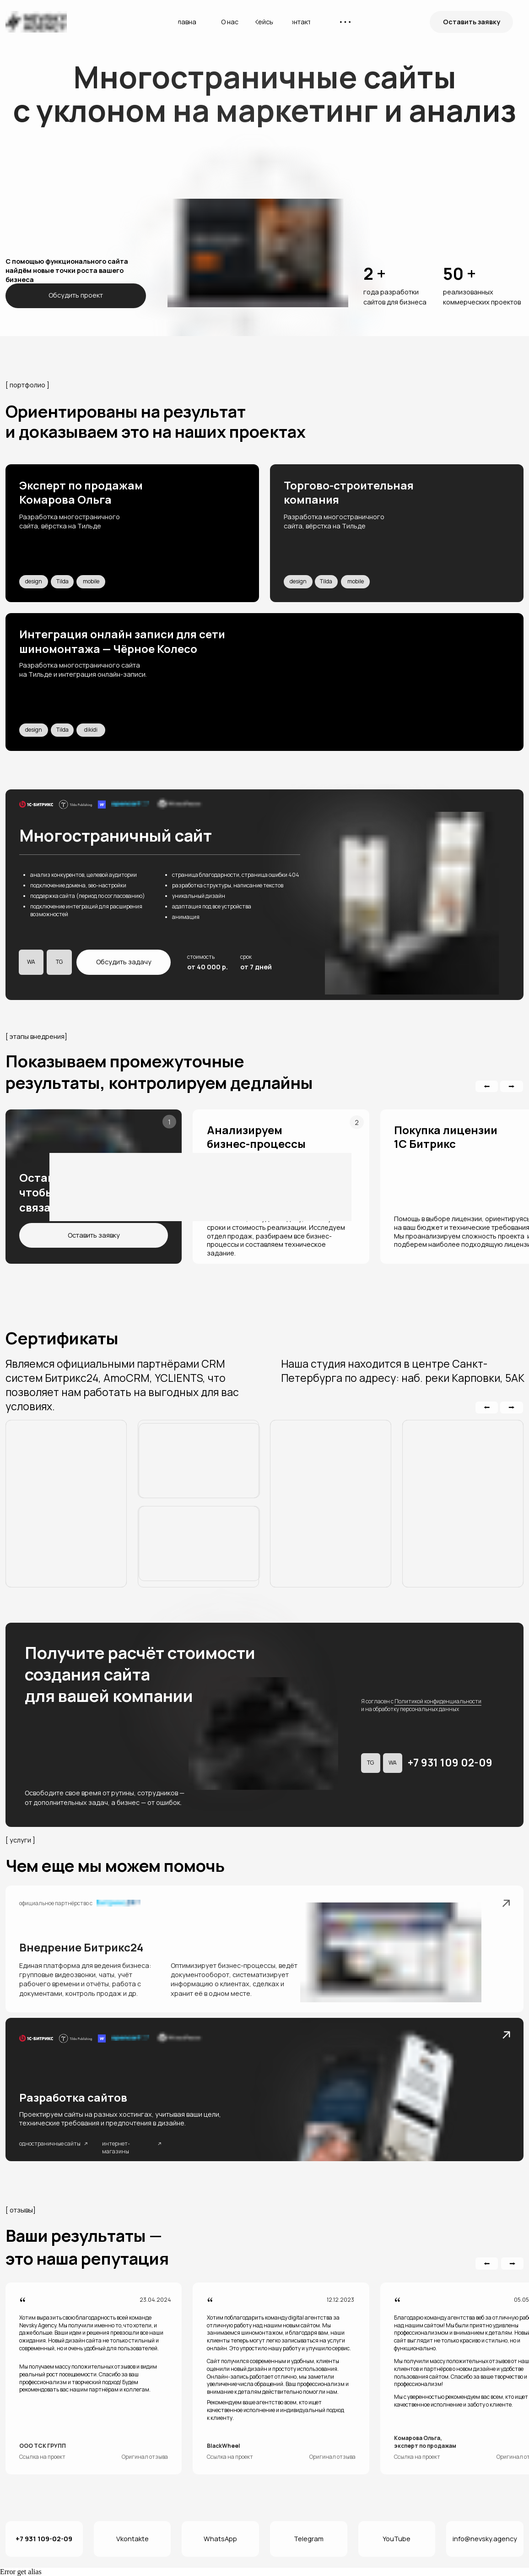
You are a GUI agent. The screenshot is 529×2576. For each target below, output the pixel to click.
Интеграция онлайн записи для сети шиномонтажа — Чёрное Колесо (122, 641)
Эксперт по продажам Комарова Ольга (81, 492)
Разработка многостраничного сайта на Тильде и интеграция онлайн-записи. (83, 670)
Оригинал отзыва (145, 2457)
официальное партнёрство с (55, 1903)
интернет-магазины (116, 2147)
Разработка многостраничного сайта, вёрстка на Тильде (69, 521)
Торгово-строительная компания (349, 492)
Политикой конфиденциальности (437, 1701)
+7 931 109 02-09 (450, 1762)
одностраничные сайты (50, 2143)
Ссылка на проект (42, 2457)
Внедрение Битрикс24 (81, 1947)
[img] (132, 533)
